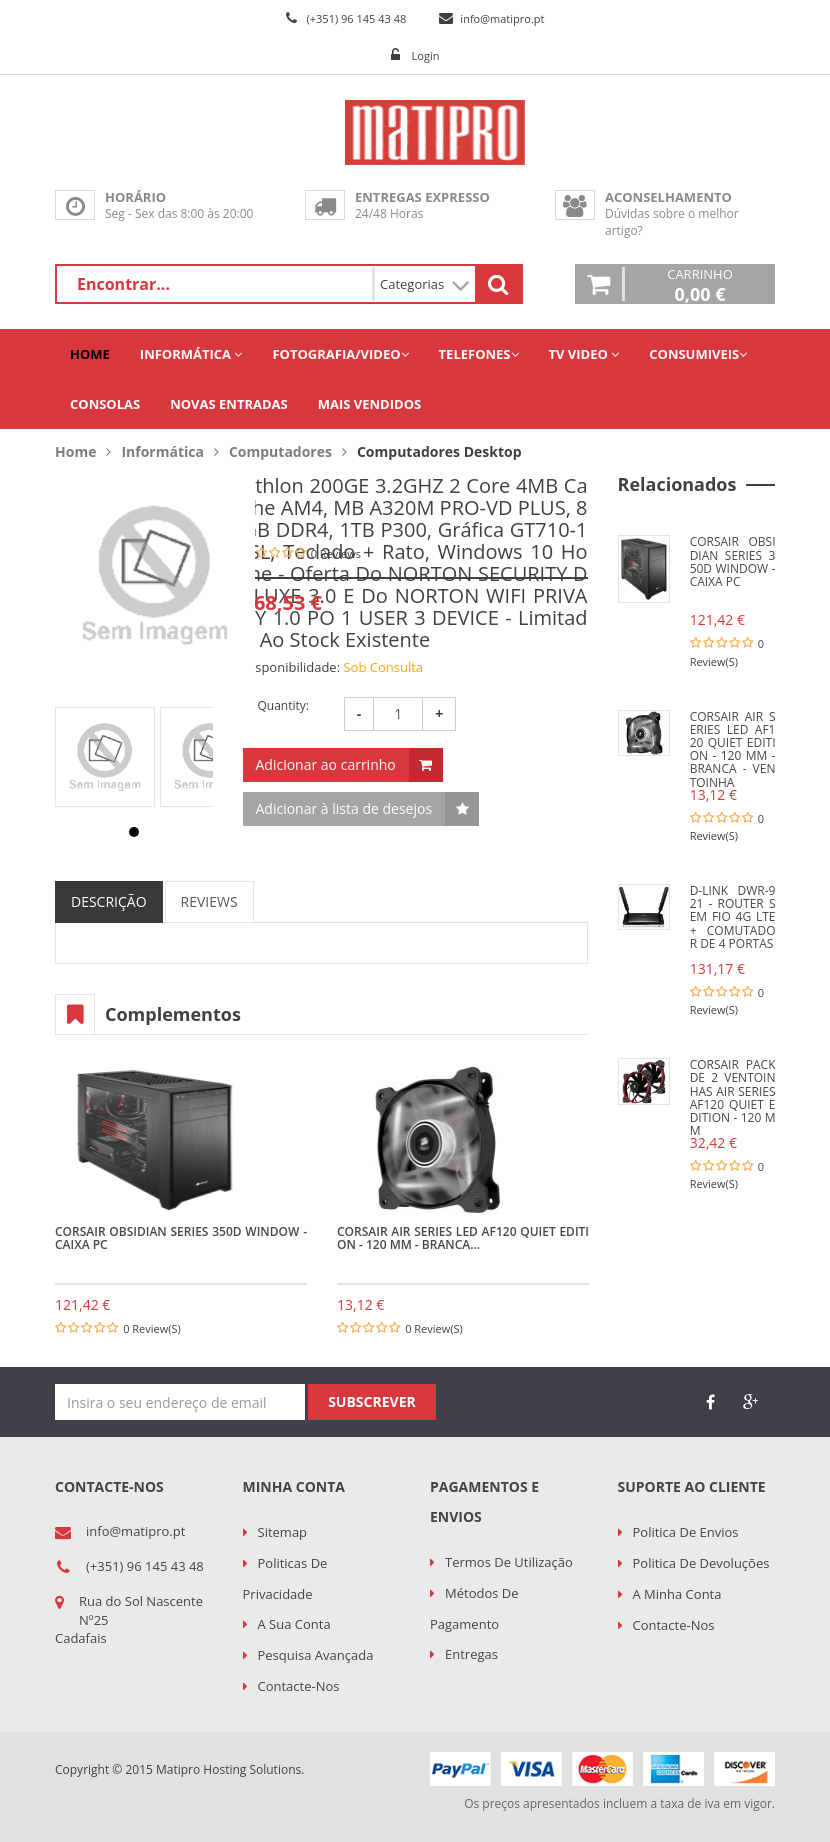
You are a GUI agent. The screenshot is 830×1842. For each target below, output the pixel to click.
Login (426, 55)
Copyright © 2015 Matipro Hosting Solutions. (179, 1769)
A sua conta (294, 1624)
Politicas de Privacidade (285, 1578)
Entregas (471, 1654)
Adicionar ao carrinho (326, 764)
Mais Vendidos (369, 404)
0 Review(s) (152, 1328)
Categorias (425, 284)
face (710, 1402)
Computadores (280, 451)
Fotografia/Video (340, 354)
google (750, 1402)
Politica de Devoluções (701, 1563)
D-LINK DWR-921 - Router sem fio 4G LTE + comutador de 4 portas (733, 917)
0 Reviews (336, 553)
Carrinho (700, 284)
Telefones (479, 354)
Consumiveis (698, 354)
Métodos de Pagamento (474, 1608)
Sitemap (283, 1532)
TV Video (584, 354)
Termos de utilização (509, 1562)
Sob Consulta (383, 667)
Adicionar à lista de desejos (344, 808)
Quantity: (283, 705)
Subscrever (372, 1401)
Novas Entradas (229, 404)
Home (90, 354)
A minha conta (677, 1594)
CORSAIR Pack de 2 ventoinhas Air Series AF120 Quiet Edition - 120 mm (733, 1097)
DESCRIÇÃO (109, 901)
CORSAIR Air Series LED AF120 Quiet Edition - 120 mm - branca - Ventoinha (733, 749)
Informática (191, 354)
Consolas (105, 404)
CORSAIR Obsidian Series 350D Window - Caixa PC (181, 1238)
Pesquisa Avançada (316, 1655)
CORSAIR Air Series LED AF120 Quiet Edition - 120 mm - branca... (463, 1238)
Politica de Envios (686, 1532)
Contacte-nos (299, 1686)
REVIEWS (209, 901)
